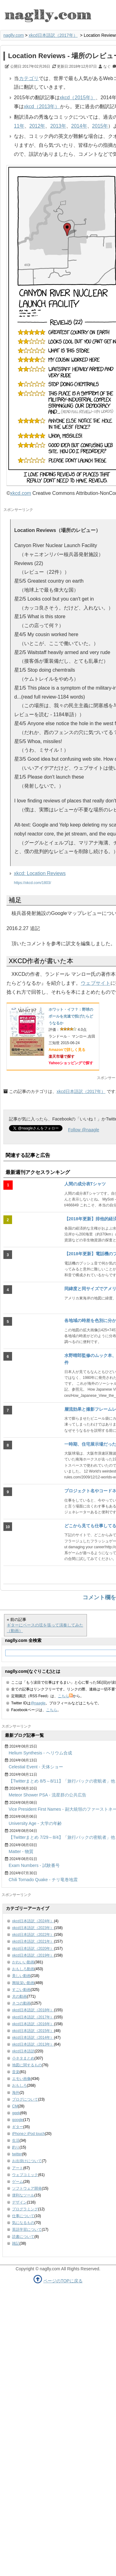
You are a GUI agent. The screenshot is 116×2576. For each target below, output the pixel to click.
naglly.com (13, 35)
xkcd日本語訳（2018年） (33, 2010)
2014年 (79, 126)
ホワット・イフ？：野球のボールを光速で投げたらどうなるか (71, 1016)
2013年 (58, 126)
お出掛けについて (27, 2161)
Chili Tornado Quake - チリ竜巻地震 (43, 1879)
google (17, 2120)
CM (15, 2106)
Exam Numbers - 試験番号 (34, 1865)
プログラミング (25, 2209)
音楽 (15, 2072)
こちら (65, 1696)
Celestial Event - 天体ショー (36, 1766)
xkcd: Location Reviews (40, 873)
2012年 (37, 126)
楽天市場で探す (62, 1056)
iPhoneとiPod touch (28, 2134)
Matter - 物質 (21, 1851)
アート (17, 2168)
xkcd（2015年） (78, 97)
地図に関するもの (27, 2065)
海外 (15, 2092)
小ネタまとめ (23, 2058)
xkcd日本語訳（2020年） (33, 1948)
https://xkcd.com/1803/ (32, 883)
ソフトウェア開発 (27, 2188)
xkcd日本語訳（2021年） (33, 1941)
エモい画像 (21, 2079)
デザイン (19, 2202)
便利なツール (23, 2195)
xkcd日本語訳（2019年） (33, 1955)
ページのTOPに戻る (63, 2280)
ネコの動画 (21, 2003)
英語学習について (27, 2229)
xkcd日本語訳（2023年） (33, 1928)
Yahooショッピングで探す (71, 1063)
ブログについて (25, 2099)
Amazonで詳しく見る (67, 1050)
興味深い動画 (23, 1983)
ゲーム (17, 2181)
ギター (17, 2127)
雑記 (15, 2243)
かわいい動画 (23, 1962)
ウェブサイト (95, 983)
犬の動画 (19, 1996)
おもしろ (19, 2085)
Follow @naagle (83, 1129)
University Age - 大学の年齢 (35, 1823)
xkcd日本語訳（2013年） (33, 2044)
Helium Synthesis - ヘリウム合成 (40, 1752)
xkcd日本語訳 (23, 2051)
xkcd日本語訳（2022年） (33, 1934)
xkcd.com (20, 493)
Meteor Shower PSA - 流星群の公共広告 (47, 1794)
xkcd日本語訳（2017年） (53, 35)
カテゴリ (29, 78)
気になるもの (23, 2223)
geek (16, 2113)
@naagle (38, 1703)
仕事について (23, 2216)
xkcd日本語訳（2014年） (33, 2037)
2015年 (100, 126)
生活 (15, 2140)
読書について (23, 2236)
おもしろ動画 (23, 1969)
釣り (15, 2147)
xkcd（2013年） (42, 106)
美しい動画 (21, 1976)
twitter (17, 2154)
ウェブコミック (25, 2175)
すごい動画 (21, 1989)
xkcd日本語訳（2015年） (33, 2031)
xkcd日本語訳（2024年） (33, 1921)
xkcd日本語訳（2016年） (33, 2024)
